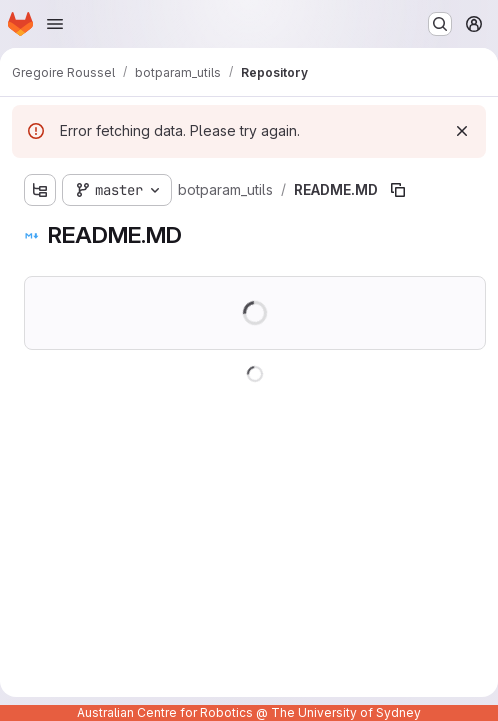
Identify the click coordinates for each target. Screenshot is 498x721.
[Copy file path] (398, 190)
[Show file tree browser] (40, 190)
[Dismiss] (462, 131)
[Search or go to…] (440, 24)
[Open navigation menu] (55, 24)
